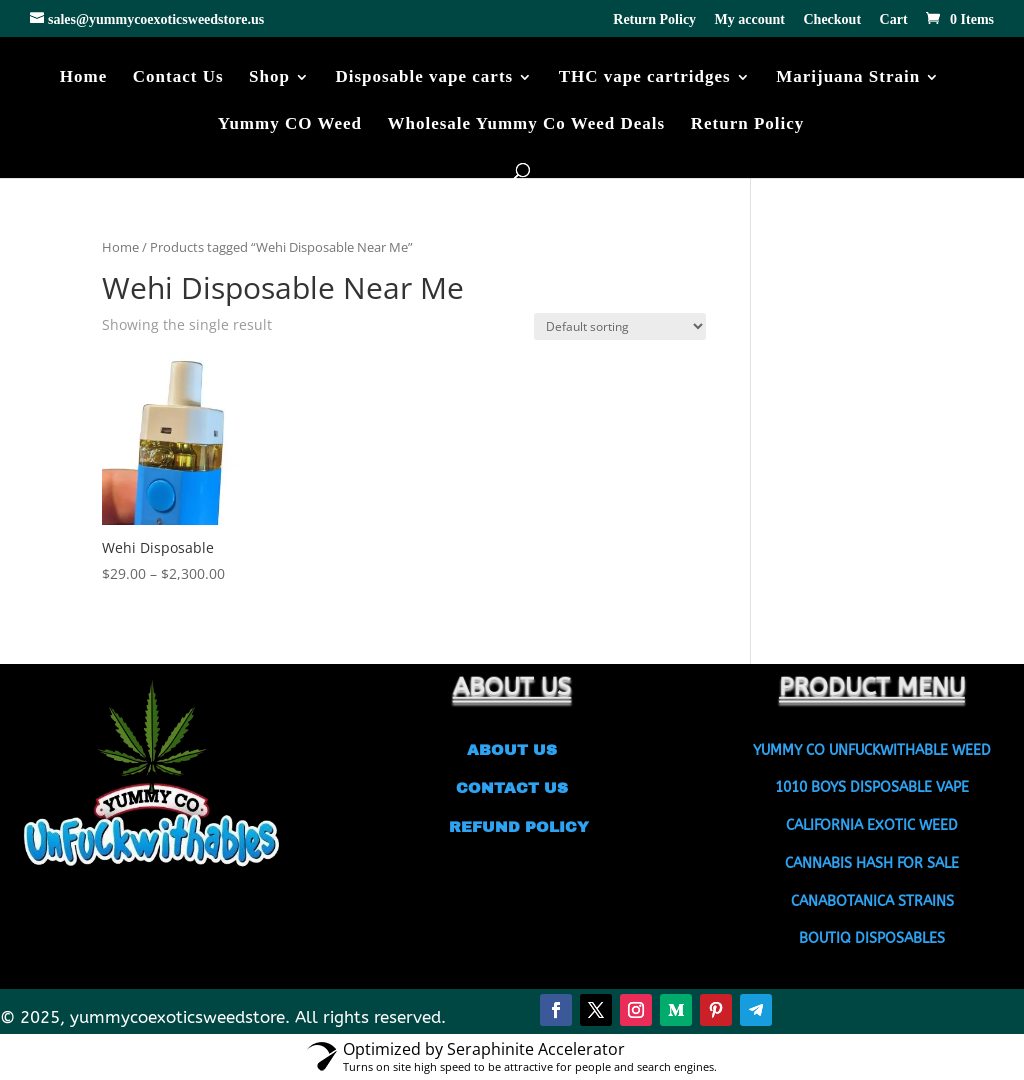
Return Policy (654, 20)
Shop (269, 78)
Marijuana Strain (848, 78)
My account (750, 20)
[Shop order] (620, 326)
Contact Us (178, 78)
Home (83, 78)
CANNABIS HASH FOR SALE (872, 863)
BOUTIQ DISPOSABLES (872, 938)
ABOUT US (512, 750)
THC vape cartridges (645, 78)
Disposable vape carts (424, 78)
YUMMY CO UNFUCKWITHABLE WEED (872, 750)
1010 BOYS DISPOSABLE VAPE (872, 787)
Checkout (833, 20)
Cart (894, 20)
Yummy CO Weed (290, 125)
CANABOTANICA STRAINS (872, 901)
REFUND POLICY (511, 827)
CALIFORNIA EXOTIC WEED (872, 825)
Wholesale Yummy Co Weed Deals (527, 125)
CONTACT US (512, 788)
